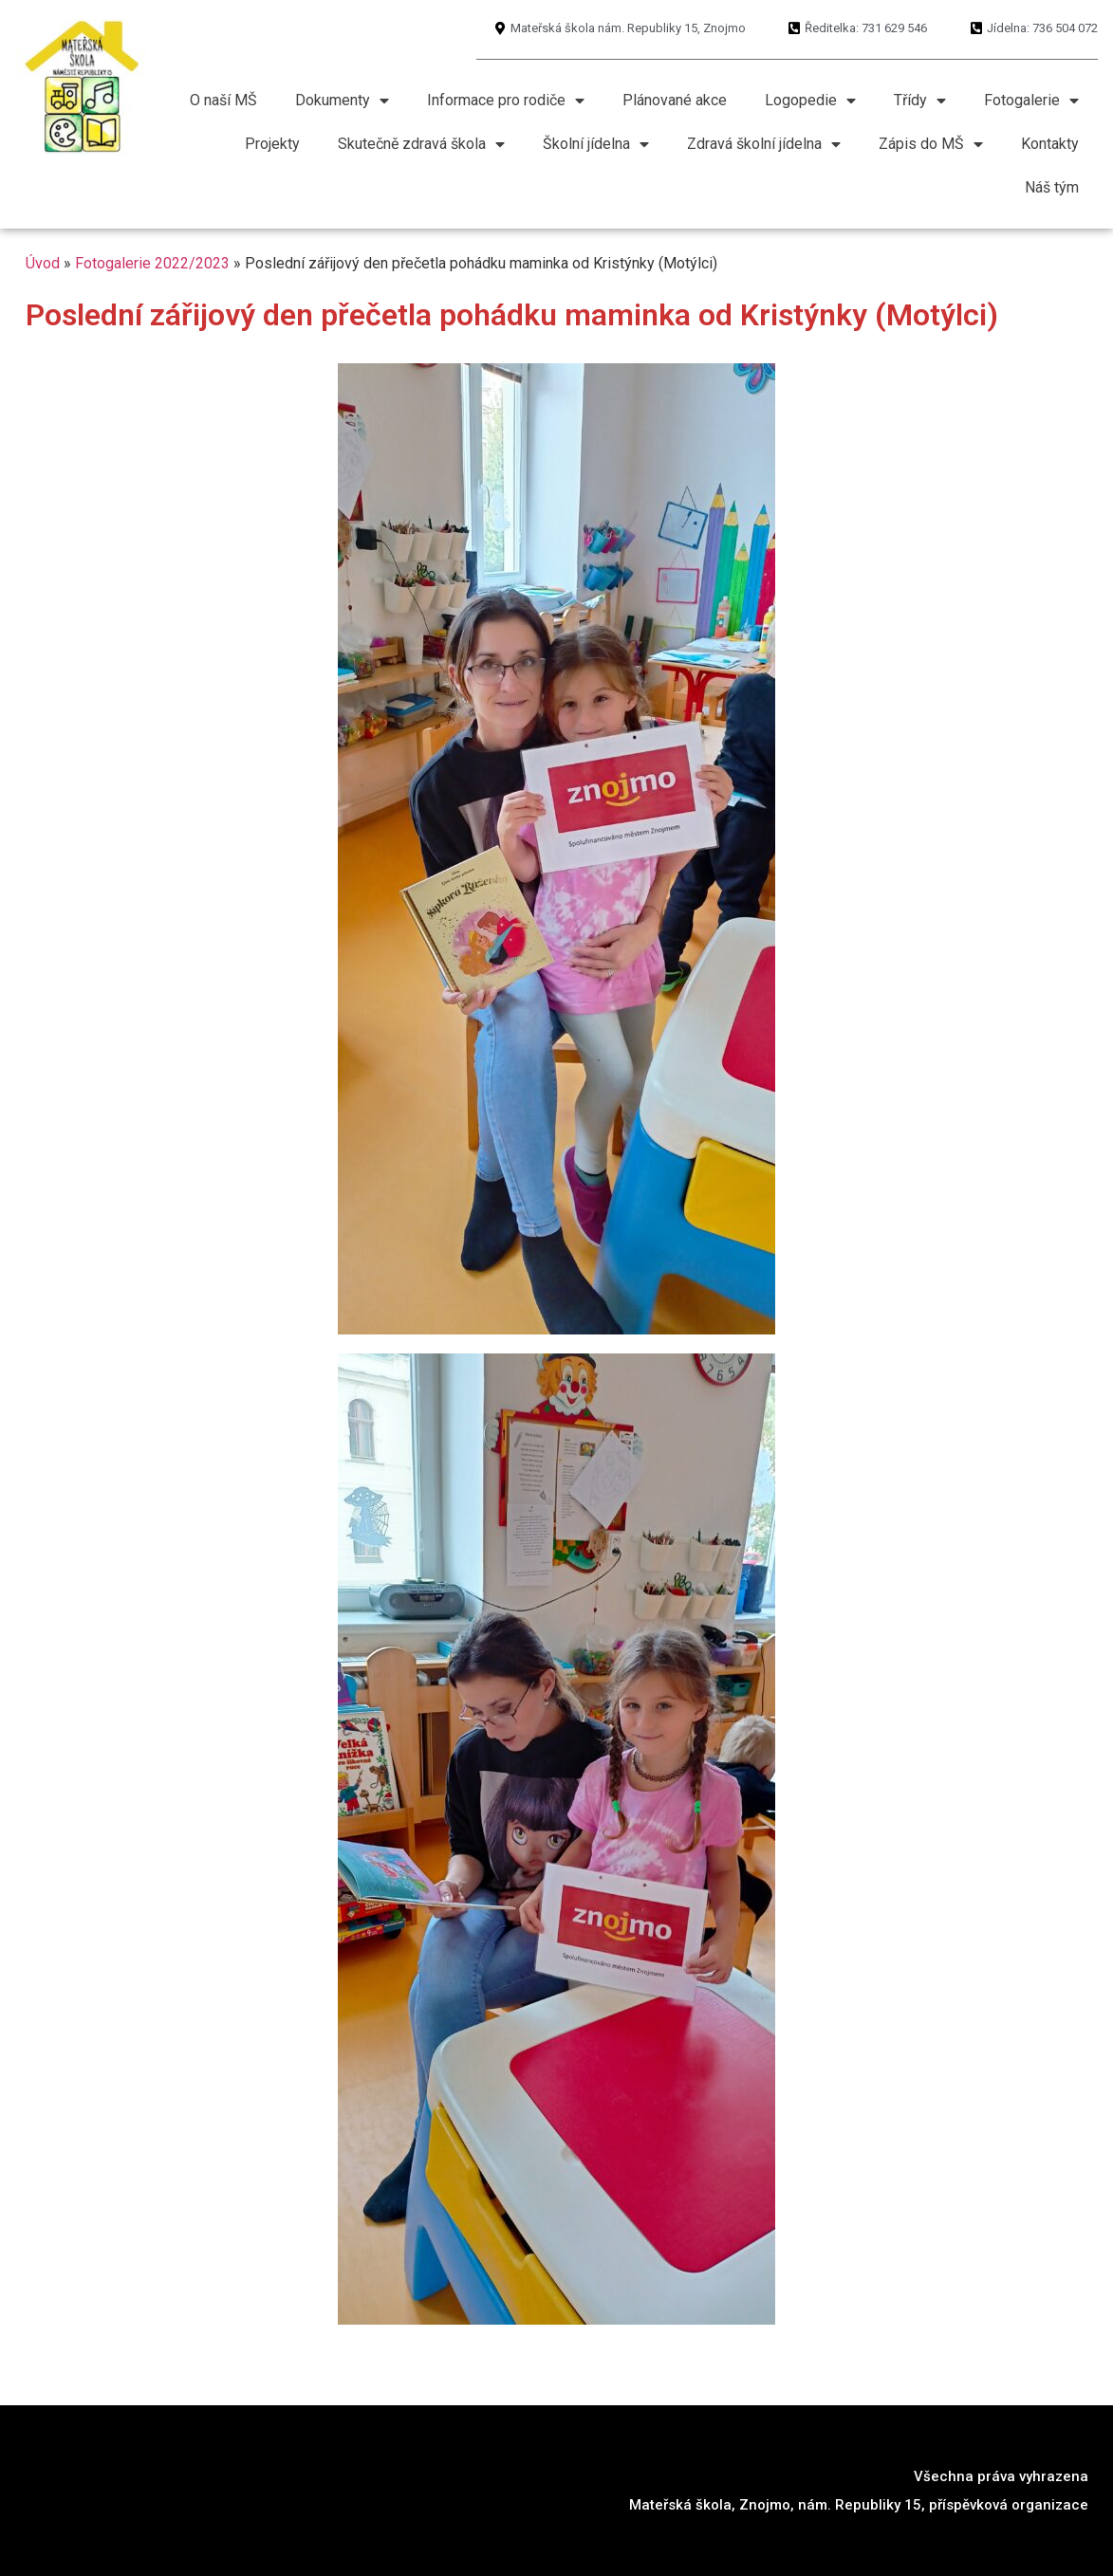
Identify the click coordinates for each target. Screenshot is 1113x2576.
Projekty (272, 144)
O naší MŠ (223, 100)
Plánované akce (674, 100)
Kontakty (1050, 144)
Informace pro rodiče (505, 100)
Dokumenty (342, 100)
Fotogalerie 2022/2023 (152, 263)
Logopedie (810, 100)
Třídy (920, 100)
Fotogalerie (1031, 100)
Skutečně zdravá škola (421, 144)
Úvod (43, 263)
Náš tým (1052, 187)
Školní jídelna (596, 144)
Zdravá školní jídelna (764, 144)
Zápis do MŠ (931, 144)
